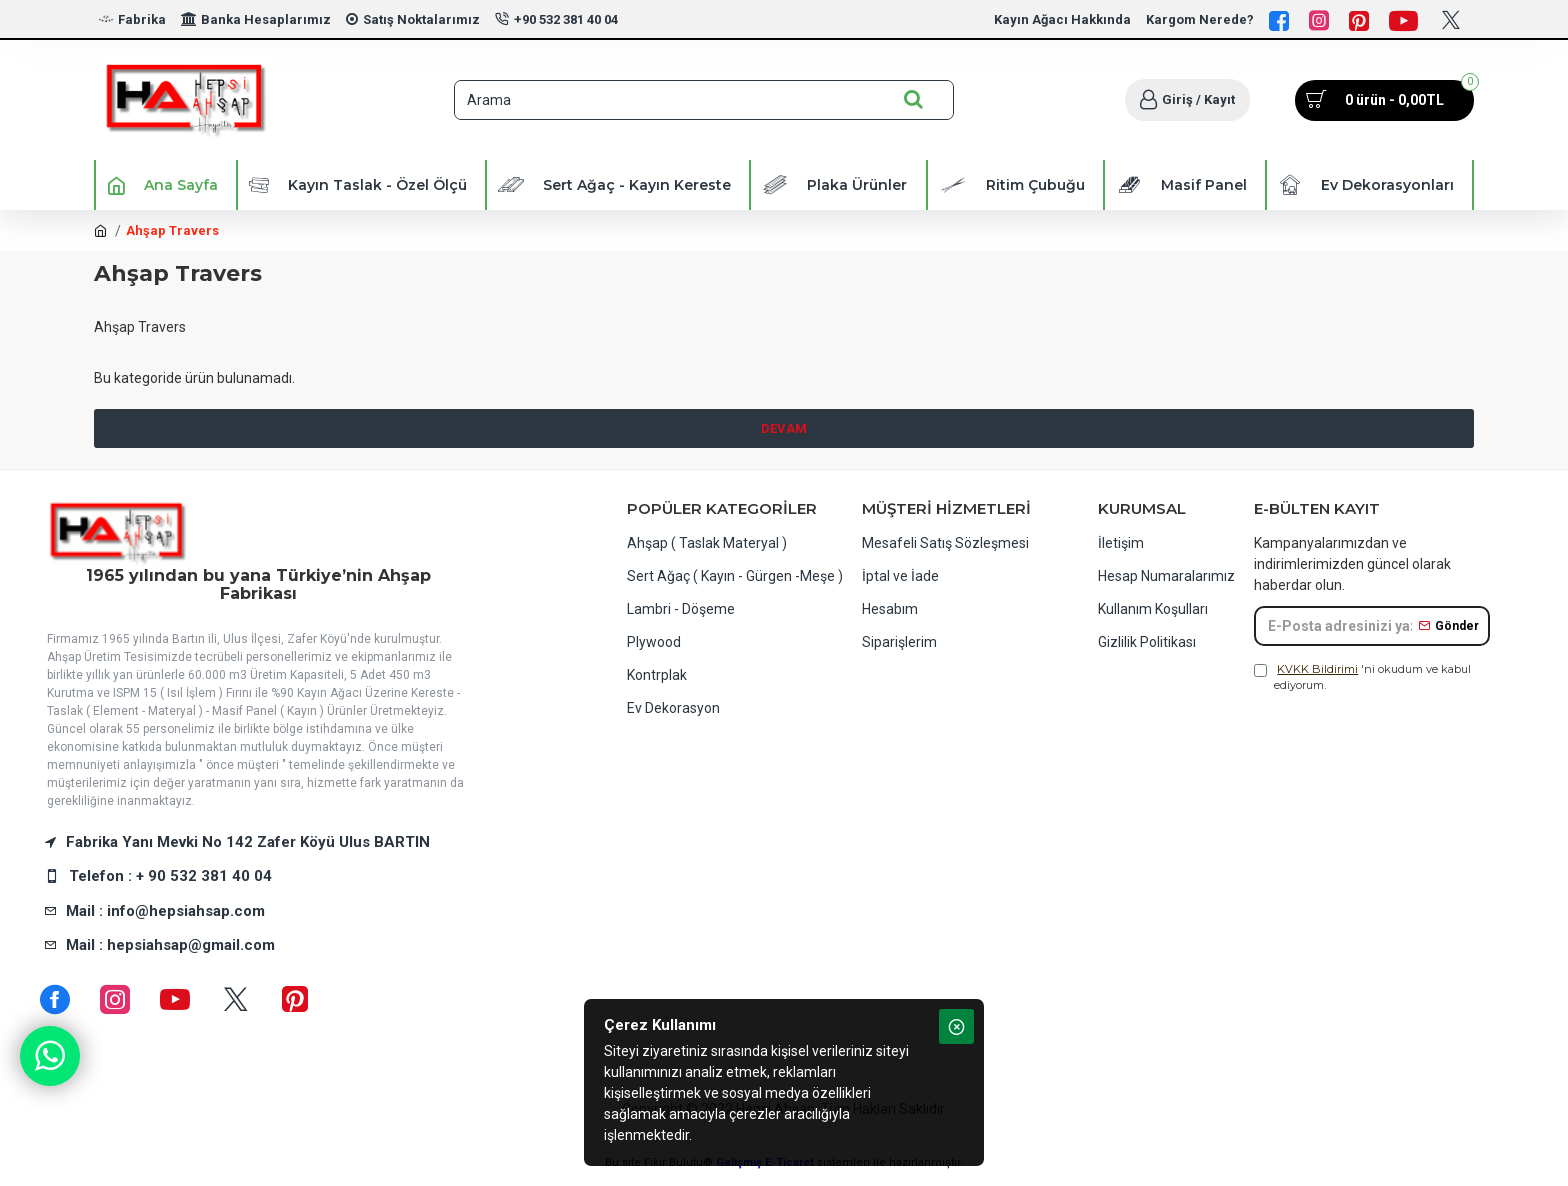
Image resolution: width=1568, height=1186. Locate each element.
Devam (784, 428)
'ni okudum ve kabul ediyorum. (1362, 677)
